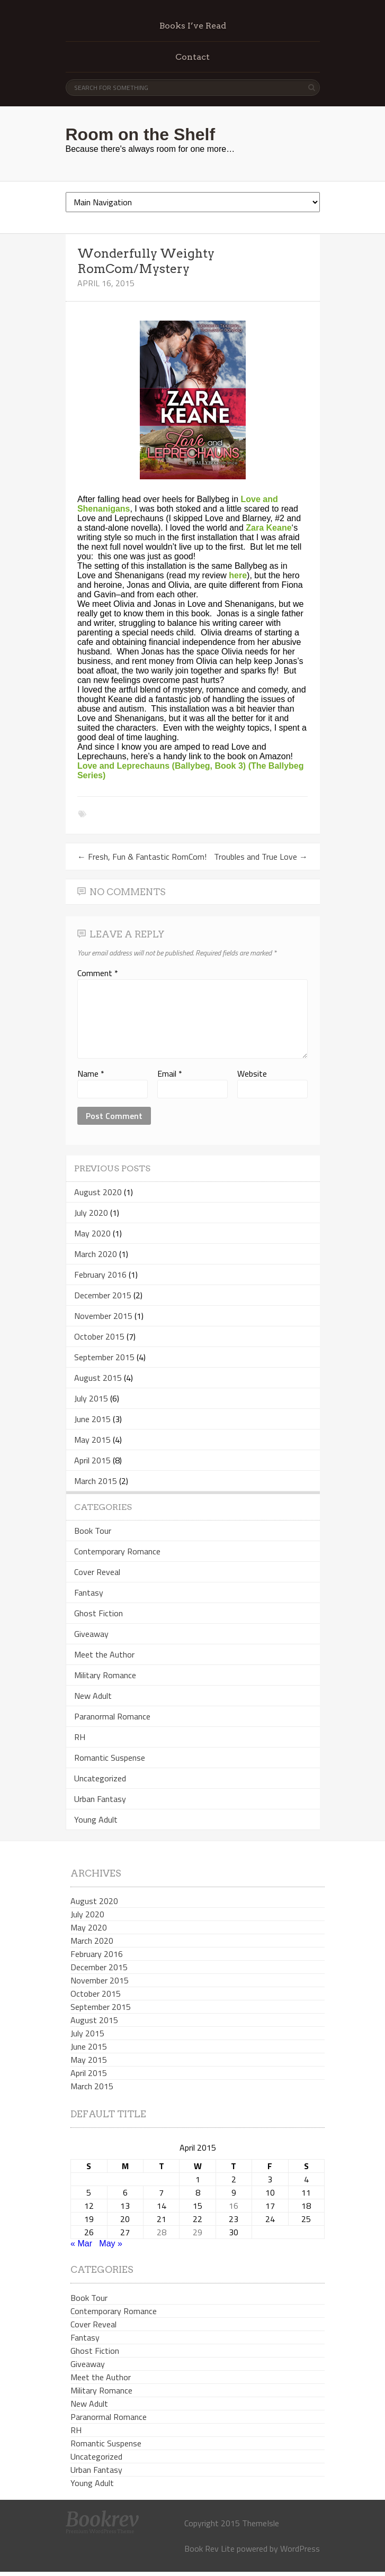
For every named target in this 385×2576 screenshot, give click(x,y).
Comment (97, 973)
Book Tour (92, 1530)
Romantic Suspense (109, 1757)
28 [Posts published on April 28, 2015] (161, 2232)
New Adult (93, 1695)
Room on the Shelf (141, 134)
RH (79, 1737)
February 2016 (100, 1274)
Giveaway (91, 1633)
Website (252, 1073)
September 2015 (104, 1357)
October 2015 (99, 1336)
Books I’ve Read (192, 26)
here (238, 575)
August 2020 (98, 1192)
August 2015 (98, 1377)
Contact (192, 57)
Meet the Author (104, 1654)
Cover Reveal (97, 1571)
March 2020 (95, 1254)
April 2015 (92, 1460)
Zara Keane (268, 527)
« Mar (81, 2243)
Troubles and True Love (261, 856)
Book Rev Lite (209, 2548)
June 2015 (92, 1419)
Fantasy (88, 1592)
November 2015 (103, 1315)
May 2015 (92, 1439)
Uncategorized (100, 1778)
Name (90, 1073)
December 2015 (102, 1295)
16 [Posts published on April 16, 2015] (233, 2205)
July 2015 (91, 1398)
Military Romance (105, 1675)
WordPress (300, 2548)
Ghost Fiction (98, 1613)
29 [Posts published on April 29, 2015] (197, 2232)
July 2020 (91, 1212)
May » (110, 2243)
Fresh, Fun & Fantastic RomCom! (142, 856)
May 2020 (92, 1233)
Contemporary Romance (117, 1551)
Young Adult (96, 1819)
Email (169, 1073)
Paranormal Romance (112, 1716)
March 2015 (95, 1480)
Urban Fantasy (100, 1798)
